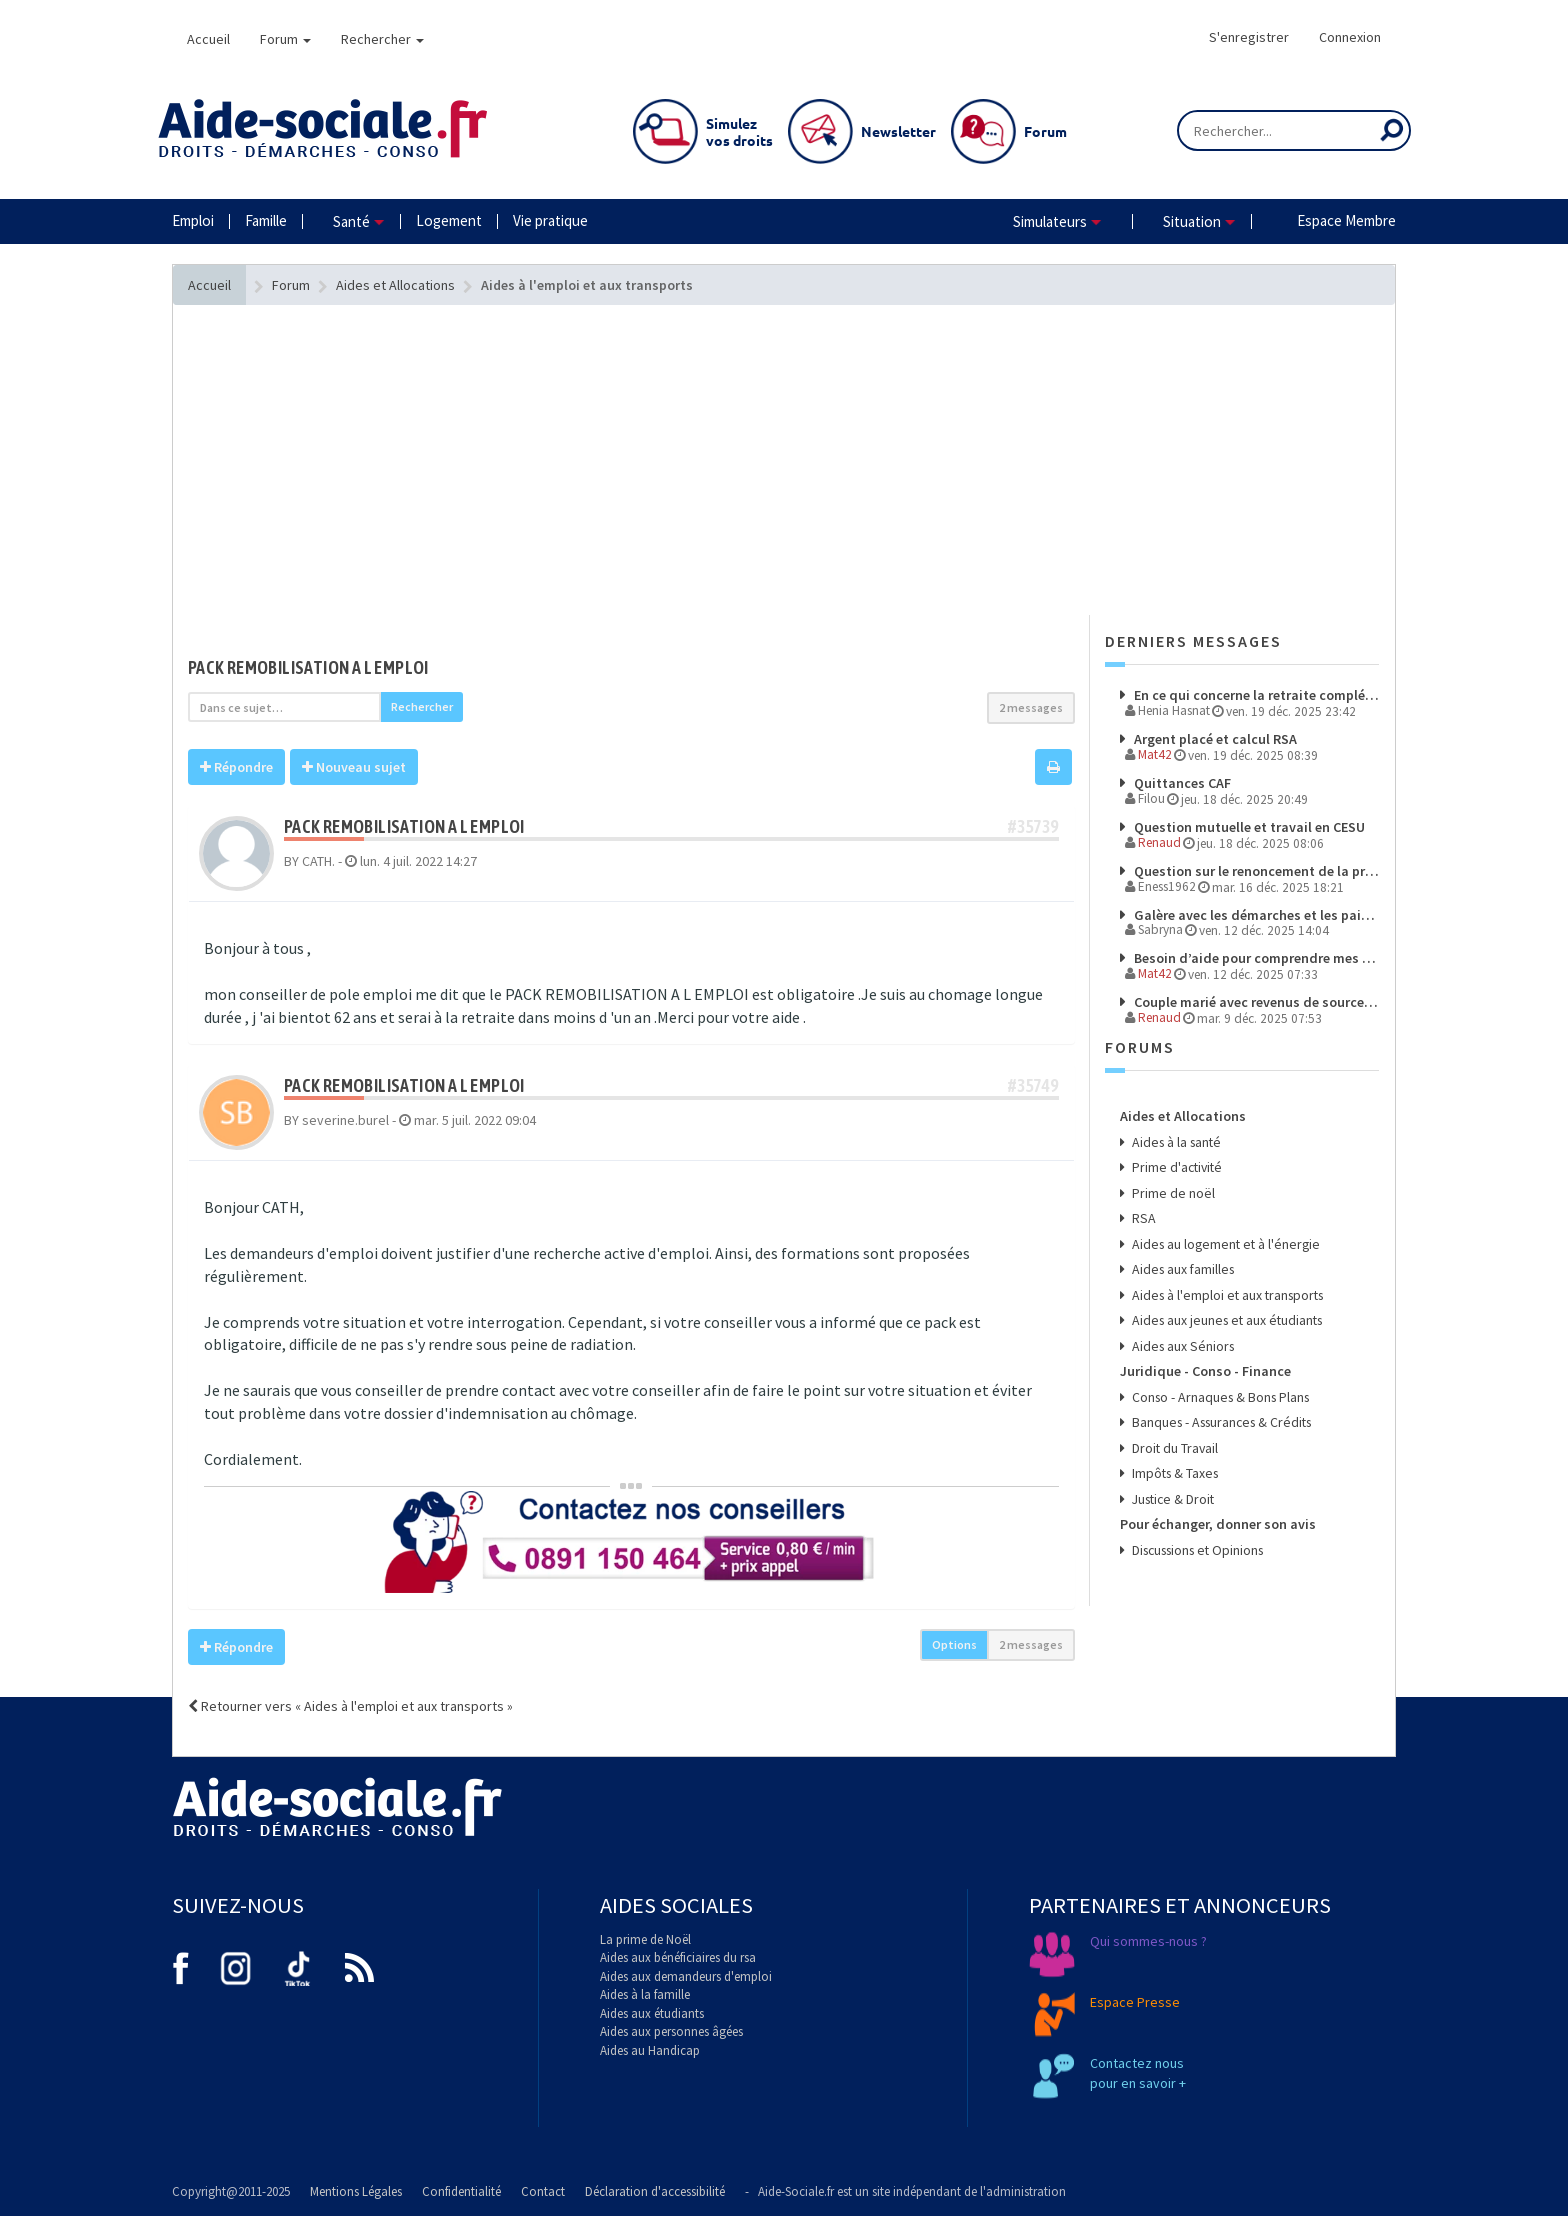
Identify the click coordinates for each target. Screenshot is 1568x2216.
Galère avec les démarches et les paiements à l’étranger (1255, 912)
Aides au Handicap (650, 2050)
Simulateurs (1050, 221)
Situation (1192, 221)
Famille (266, 220)
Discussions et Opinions (1195, 1529)
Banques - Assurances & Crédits (1218, 1406)
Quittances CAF (1181, 782)
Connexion (1350, 37)
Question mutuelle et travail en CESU (1248, 825)
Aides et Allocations (1182, 1112)
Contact (543, 2191)
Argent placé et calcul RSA (1214, 739)
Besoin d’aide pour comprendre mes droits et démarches (1255, 955)
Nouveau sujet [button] (354, 767)
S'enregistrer (1249, 37)
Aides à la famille (645, 1994)
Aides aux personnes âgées (671, 2031)
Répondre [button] (236, 767)
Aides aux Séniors (1180, 1332)
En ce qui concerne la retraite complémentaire (1255, 695)
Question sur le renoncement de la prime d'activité (1255, 868)
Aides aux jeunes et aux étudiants (1225, 1308)
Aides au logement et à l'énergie (1223, 1234)
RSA (1142, 1210)
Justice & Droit (1171, 1480)
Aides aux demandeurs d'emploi (686, 1976)
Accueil (208, 39)
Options (954, 1644)
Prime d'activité (1175, 1161)
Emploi (193, 220)
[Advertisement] (631, 500)
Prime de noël (1171, 1185)
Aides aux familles (1181, 1259)
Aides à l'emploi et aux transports (1224, 1283)
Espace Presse (1135, 2002)
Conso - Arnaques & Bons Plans (1218, 1382)
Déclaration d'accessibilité (655, 2191)
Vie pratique (550, 220)
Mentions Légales (356, 2191)
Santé (351, 221)
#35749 (1033, 1085)
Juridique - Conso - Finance (1204, 1358)
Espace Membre (1346, 220)
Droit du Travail (1172, 1431)
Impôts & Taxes (1173, 1455)
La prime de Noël (645, 1939)
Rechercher (382, 39)
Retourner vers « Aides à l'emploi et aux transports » (350, 1706)
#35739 (1033, 826)
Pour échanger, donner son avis (1217, 1505)
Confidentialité (461, 2191)
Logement (449, 220)
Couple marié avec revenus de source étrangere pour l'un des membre (1255, 998)
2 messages (1031, 707)
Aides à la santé (1174, 1136)
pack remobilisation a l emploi (308, 667)
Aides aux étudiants (652, 2013)
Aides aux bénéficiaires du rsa (678, 1957)
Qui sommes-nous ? (1148, 1941)
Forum (285, 39)
